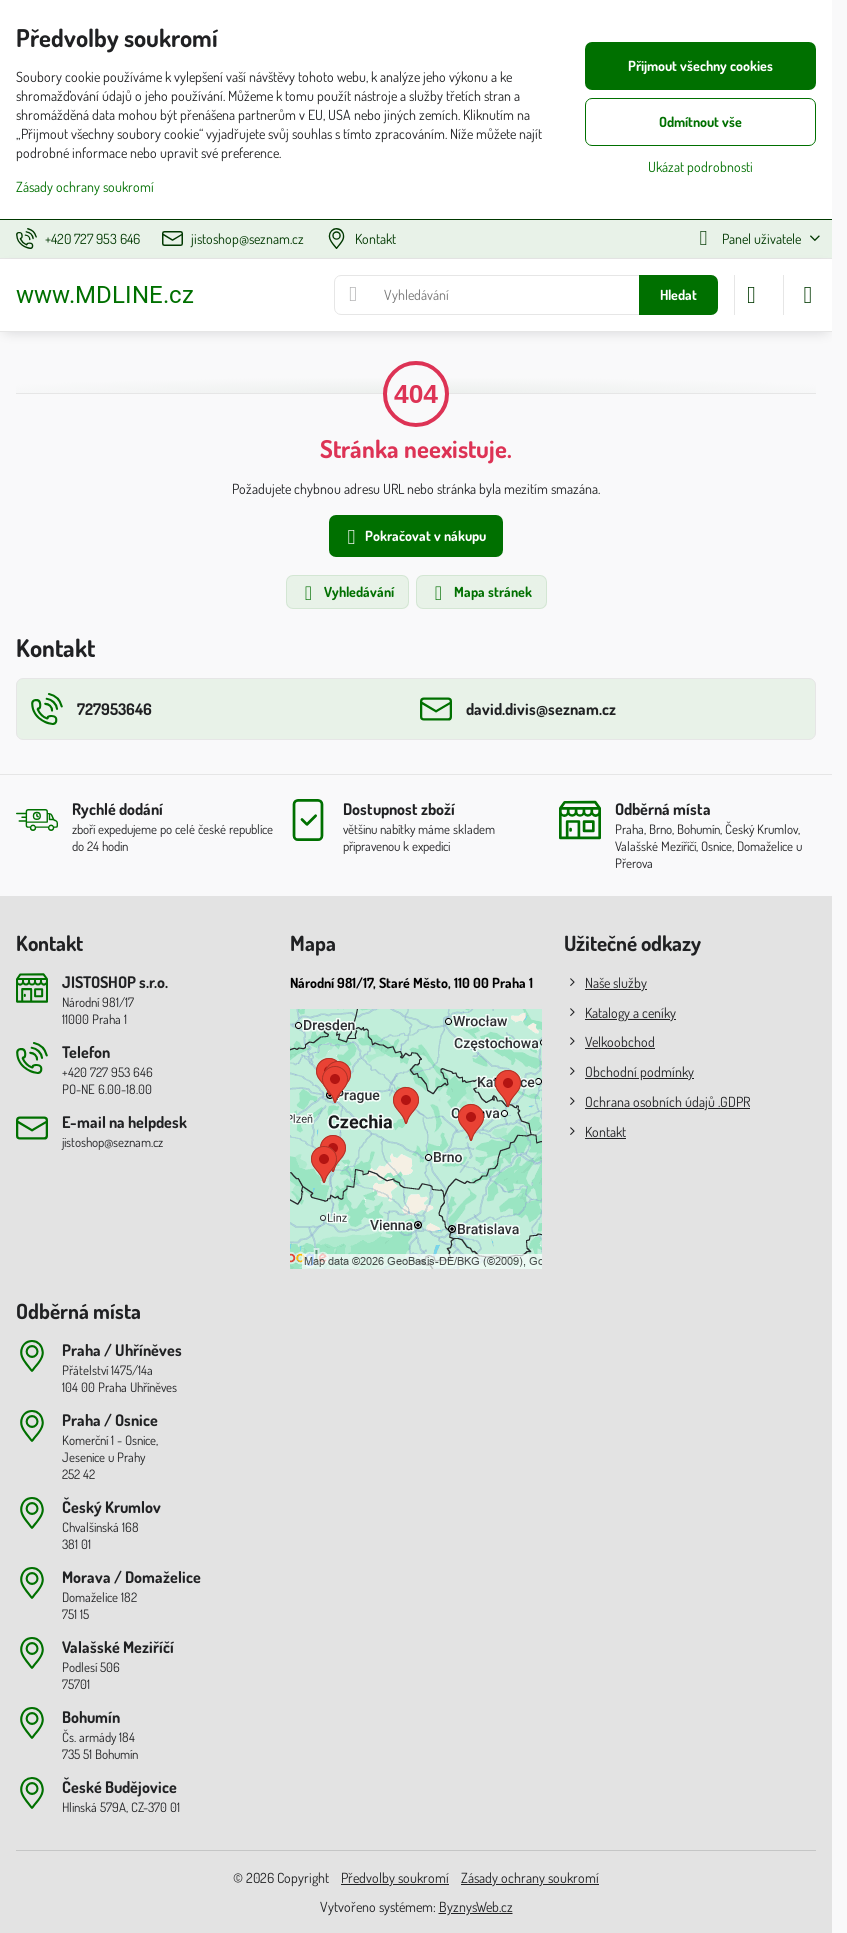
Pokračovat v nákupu (413, 537)
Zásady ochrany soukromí (530, 1877)
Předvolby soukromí (395, 1877)
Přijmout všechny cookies (700, 65)
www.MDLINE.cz (105, 295)
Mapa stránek (480, 593)
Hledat (678, 294)
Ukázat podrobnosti (700, 166)
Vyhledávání (346, 593)
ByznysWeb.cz (476, 1906)
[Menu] (808, 295)
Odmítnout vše (700, 121)
